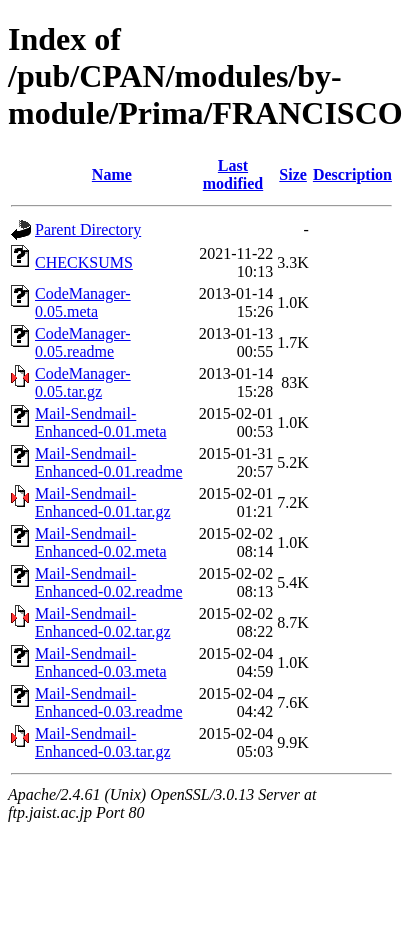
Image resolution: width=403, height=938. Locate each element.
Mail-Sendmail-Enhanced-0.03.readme (108, 702)
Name (112, 174)
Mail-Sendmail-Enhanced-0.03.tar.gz (103, 742)
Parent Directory (88, 229)
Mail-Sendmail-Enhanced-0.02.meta (101, 542)
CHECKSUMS (84, 262)
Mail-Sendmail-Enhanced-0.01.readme (108, 462)
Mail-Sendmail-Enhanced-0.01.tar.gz (103, 502)
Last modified (233, 174)
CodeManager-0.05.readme (83, 342)
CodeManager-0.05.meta (83, 302)
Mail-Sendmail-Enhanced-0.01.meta (101, 422)
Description (352, 174)
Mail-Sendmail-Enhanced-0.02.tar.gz (103, 622)
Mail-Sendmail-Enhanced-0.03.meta (101, 662)
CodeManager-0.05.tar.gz (83, 382)
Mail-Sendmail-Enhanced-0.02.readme (108, 582)
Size (293, 174)
